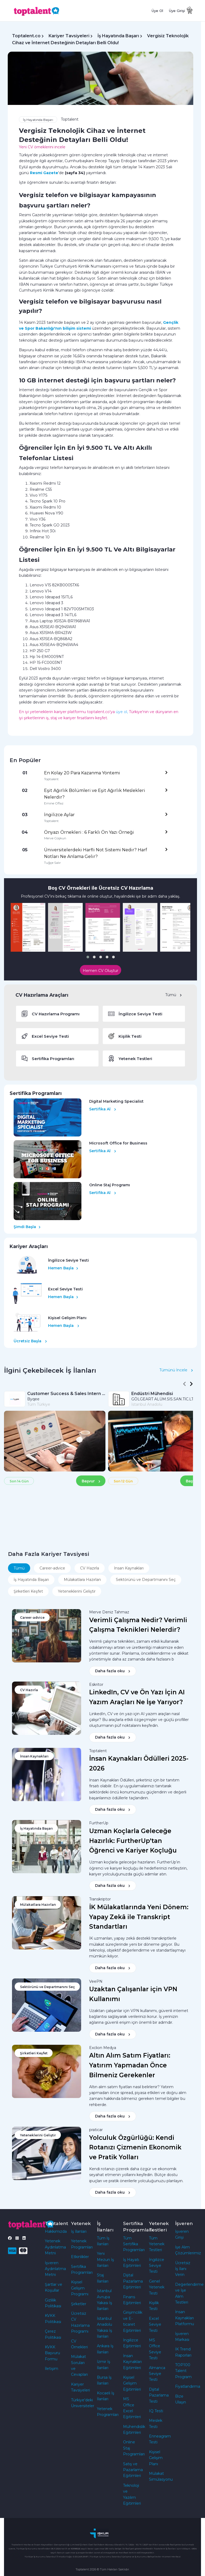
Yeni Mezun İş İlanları (105, 2259)
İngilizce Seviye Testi (156, 2265)
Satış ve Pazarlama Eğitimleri (133, 2469)
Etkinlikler (80, 2256)
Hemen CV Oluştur (100, 970)
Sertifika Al (102, 1109)
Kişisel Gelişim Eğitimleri (132, 2383)
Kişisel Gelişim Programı (79, 2288)
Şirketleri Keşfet (28, 1591)
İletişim (51, 2368)
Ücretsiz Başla (30, 1341)
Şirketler (78, 2303)
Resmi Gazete (44, 172)
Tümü (173, 994)
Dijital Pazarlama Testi (159, 2395)
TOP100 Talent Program (183, 2370)
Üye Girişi (177, 11)
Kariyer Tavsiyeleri (69, 35)
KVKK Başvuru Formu (52, 2353)
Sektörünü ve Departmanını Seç (146, 1579)
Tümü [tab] (19, 1568)
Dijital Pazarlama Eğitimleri (133, 2281)
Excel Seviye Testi (155, 2324)
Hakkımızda (56, 2231)
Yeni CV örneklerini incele (42, 147)
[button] (88, 957)
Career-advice (52, 1568)
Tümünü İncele (176, 1370)
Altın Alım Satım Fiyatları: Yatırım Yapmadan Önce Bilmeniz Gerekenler (129, 2065)
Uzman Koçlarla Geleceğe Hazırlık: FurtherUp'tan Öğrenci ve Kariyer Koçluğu (133, 1840)
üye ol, (122, 711)
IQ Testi (156, 2411)
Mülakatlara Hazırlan (82, 1579)
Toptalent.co (26, 35)
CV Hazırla (89, 1568)
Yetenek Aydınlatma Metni (55, 2247)
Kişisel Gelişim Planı (156, 2458)
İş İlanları (78, 2231)
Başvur (91, 1481)
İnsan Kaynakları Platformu (184, 2317)
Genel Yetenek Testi (156, 2287)
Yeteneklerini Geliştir (77, 1591)
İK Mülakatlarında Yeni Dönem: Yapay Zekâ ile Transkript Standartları (138, 1917)
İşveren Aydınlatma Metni (55, 2268)
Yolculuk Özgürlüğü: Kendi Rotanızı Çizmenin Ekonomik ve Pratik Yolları (135, 2147)
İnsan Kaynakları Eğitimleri (132, 2361)
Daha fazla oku (112, 1671)
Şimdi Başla (27, 1226)
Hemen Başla (63, 1268)
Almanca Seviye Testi (157, 2373)
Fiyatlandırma (187, 2386)
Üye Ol (157, 11)
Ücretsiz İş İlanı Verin (182, 2268)
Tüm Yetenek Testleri (156, 2244)
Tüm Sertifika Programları (134, 2244)
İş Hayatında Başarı (118, 35)
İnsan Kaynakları (129, 1568)
